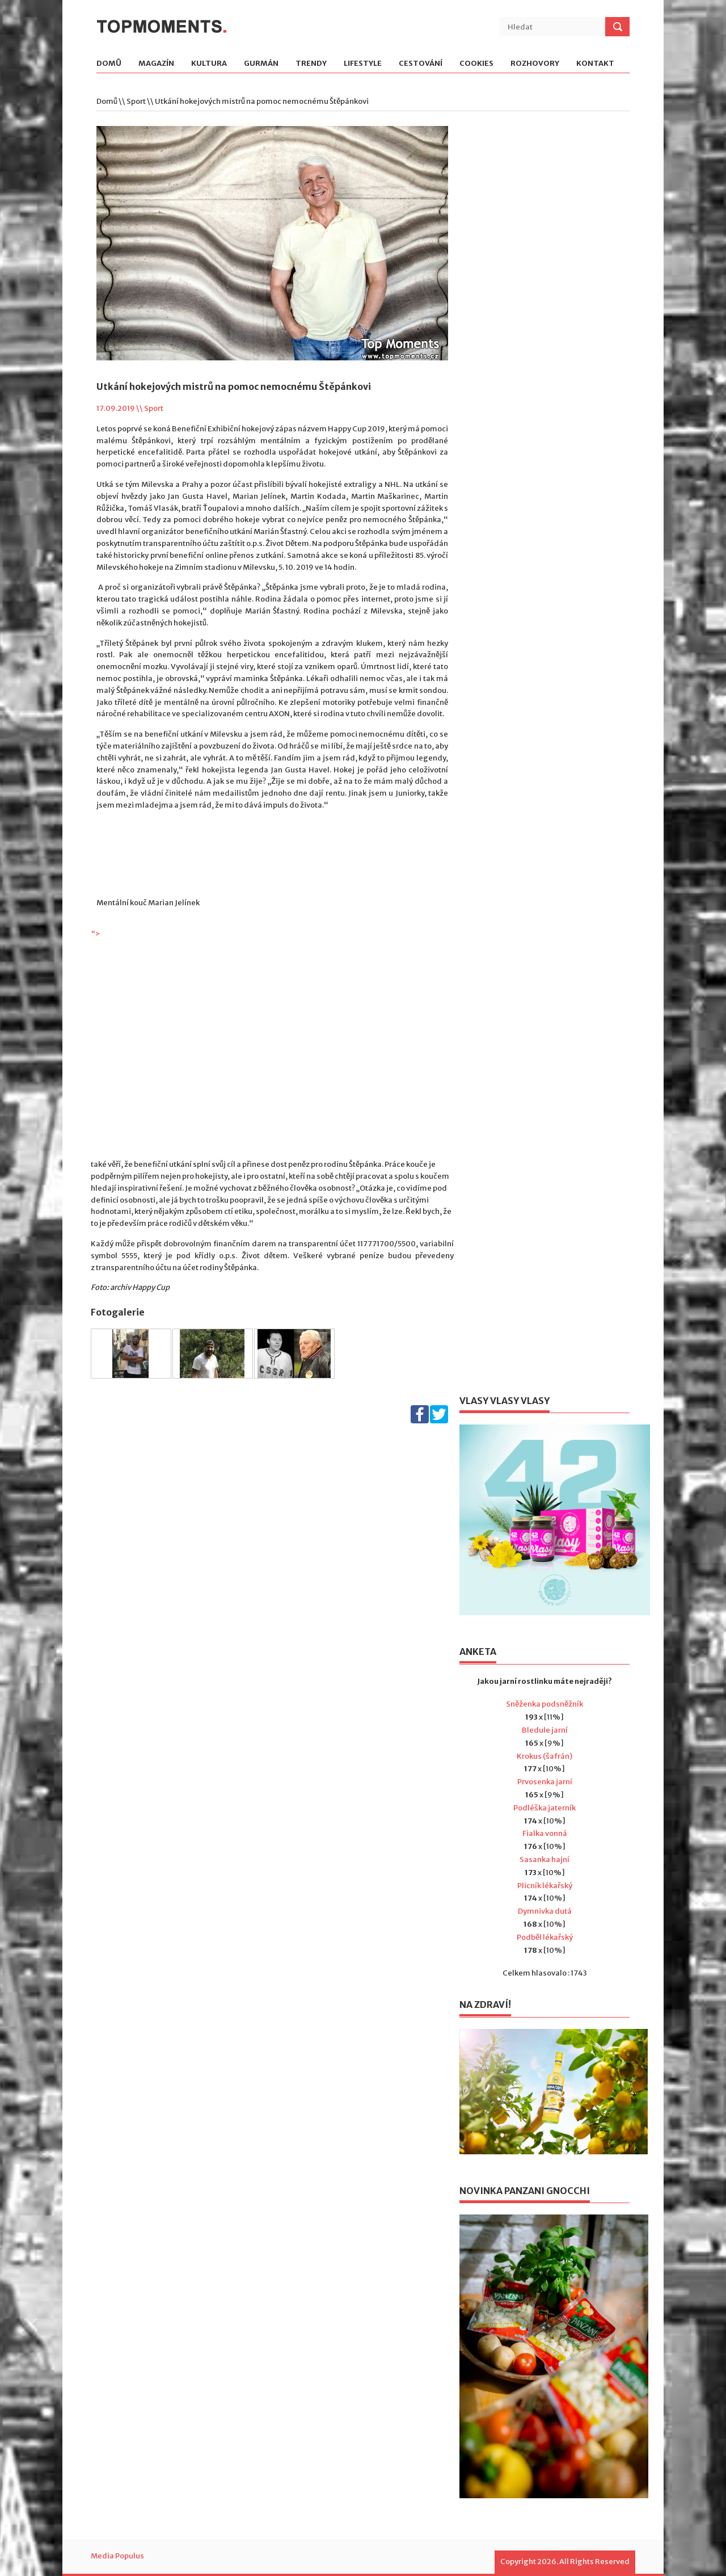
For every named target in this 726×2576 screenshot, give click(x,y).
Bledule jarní (545, 1730)
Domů (108, 64)
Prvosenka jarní (544, 1782)
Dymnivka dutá (545, 1911)
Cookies (476, 64)
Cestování (420, 64)
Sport (136, 101)
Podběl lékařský (545, 1937)
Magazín (156, 64)
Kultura (209, 64)
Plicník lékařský (544, 1885)
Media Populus (117, 2556)
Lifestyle (363, 64)
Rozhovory (534, 64)
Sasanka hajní (544, 1859)
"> (272, 1044)
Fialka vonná (544, 1833)
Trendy (311, 64)
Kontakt (595, 64)
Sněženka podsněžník (544, 1704)
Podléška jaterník (544, 1808)
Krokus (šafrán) (544, 1756)
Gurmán (261, 64)
